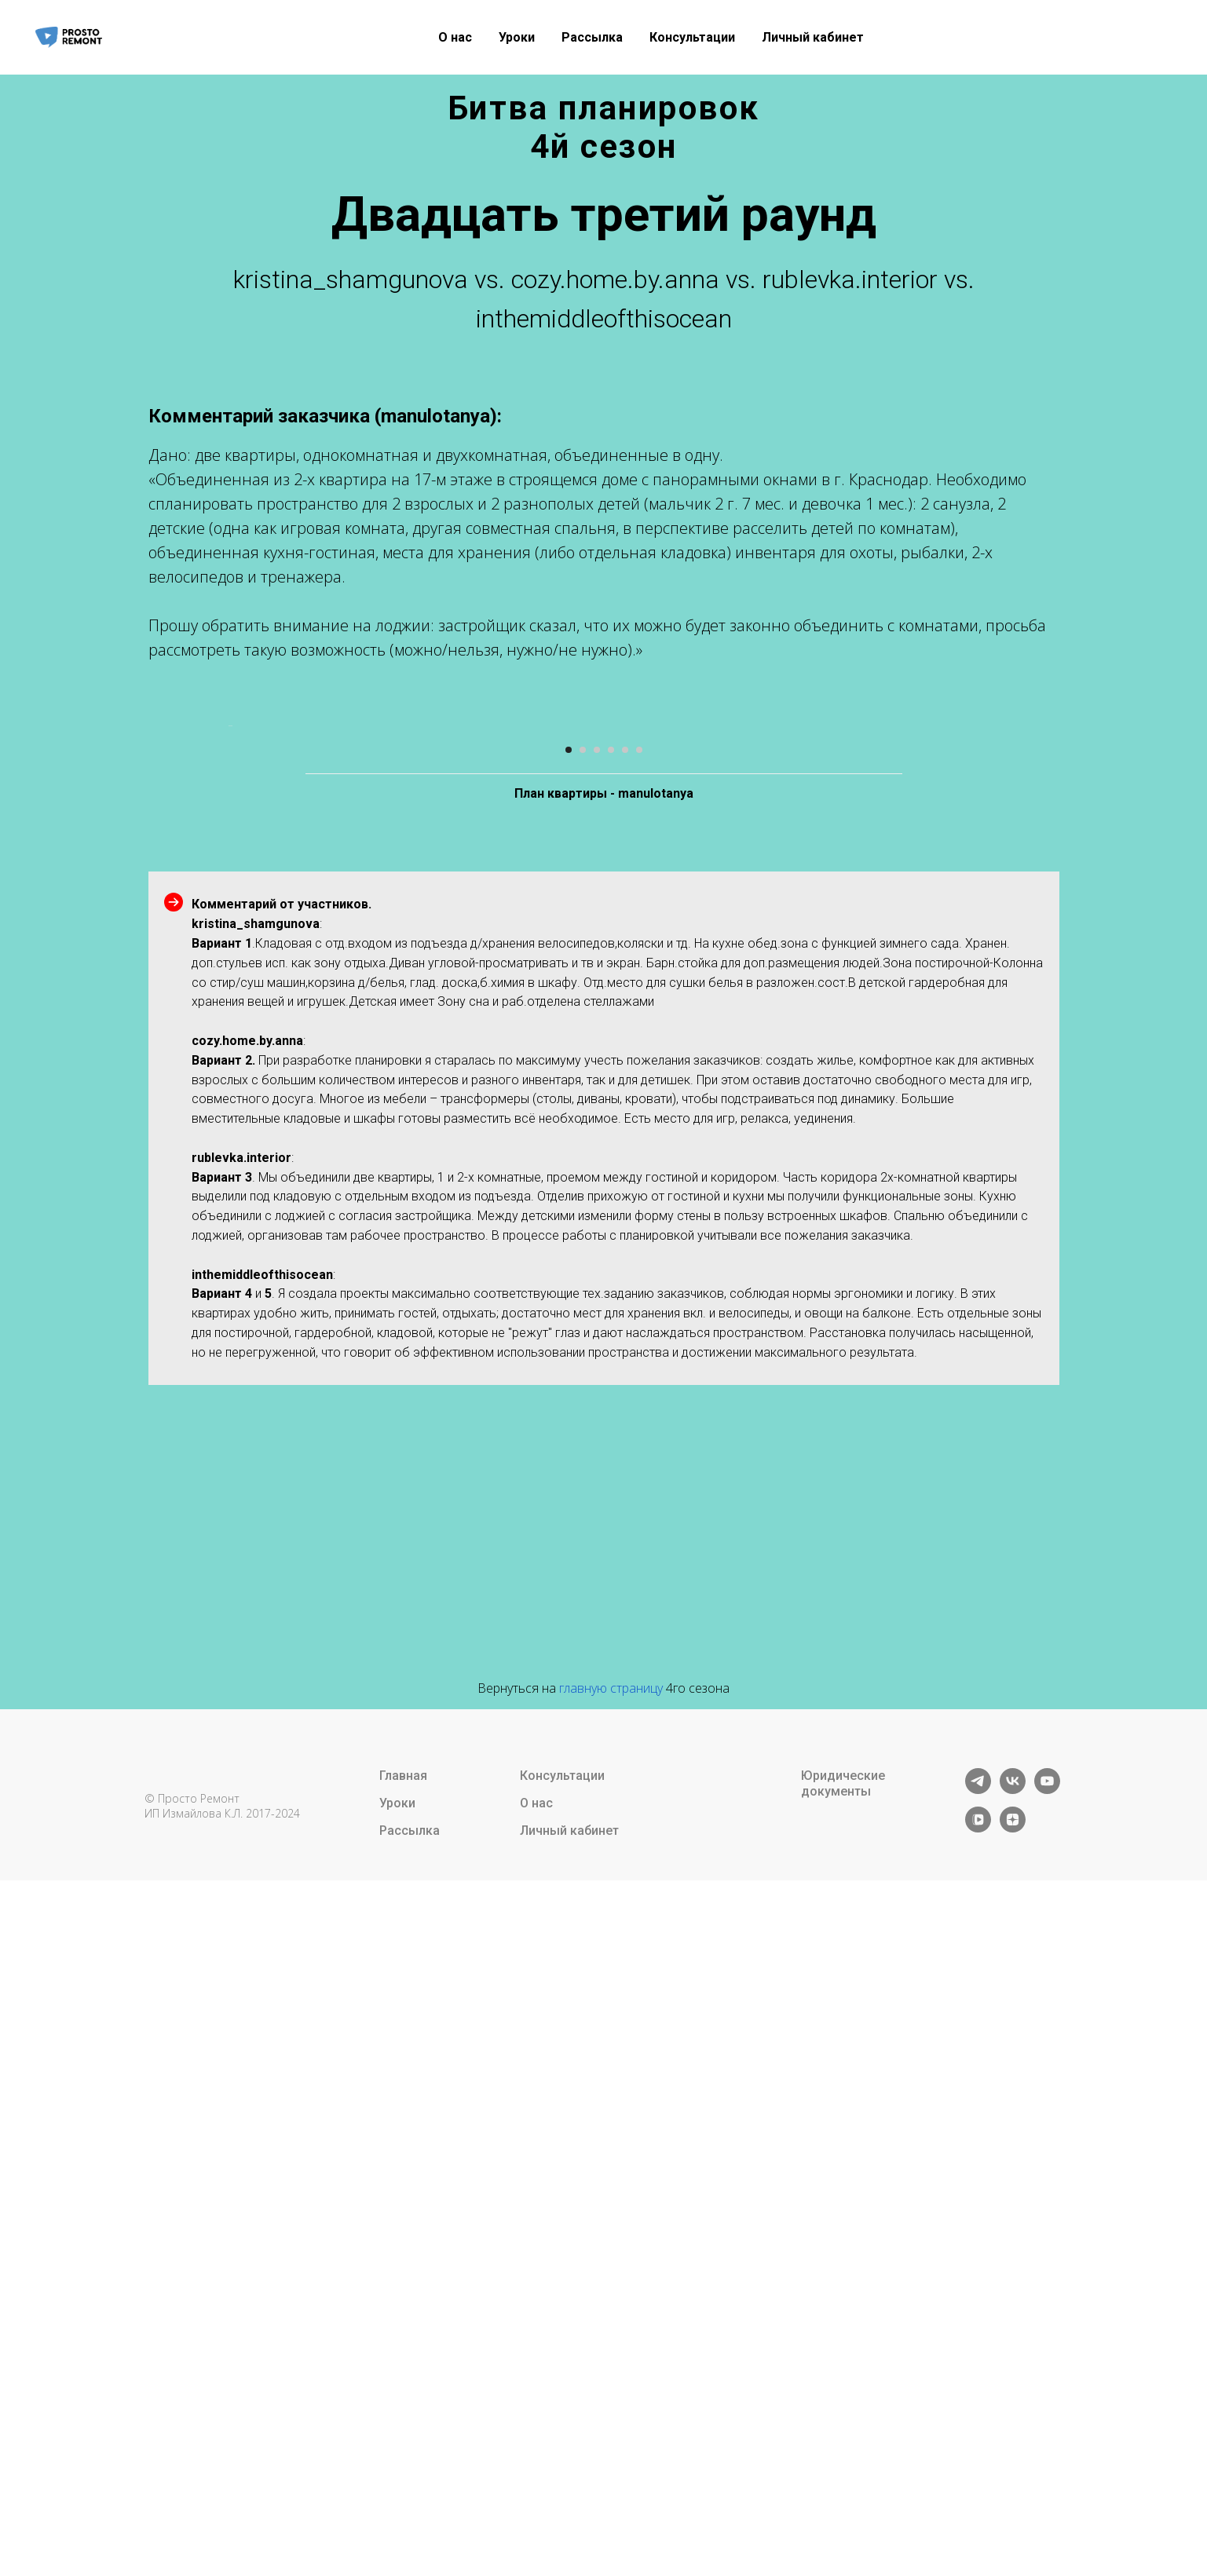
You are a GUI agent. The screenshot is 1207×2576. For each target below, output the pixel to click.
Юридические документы (843, 2458)
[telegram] (978, 2464)
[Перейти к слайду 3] (597, 1424)
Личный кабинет (813, 37)
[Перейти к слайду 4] (611, 1424)
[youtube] (1047, 2464)
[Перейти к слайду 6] (639, 1424)
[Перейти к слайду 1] (568, 1424)
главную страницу (611, 2362)
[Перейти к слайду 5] (625, 1424)
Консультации (692, 37)
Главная (403, 2450)
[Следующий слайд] (981, 1063)
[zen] (1013, 2502)
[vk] (1013, 2464)
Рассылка (592, 37)
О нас (455, 37)
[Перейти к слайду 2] (583, 1424)
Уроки (517, 37)
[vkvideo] (978, 2502)
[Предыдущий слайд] (227, 1063)
